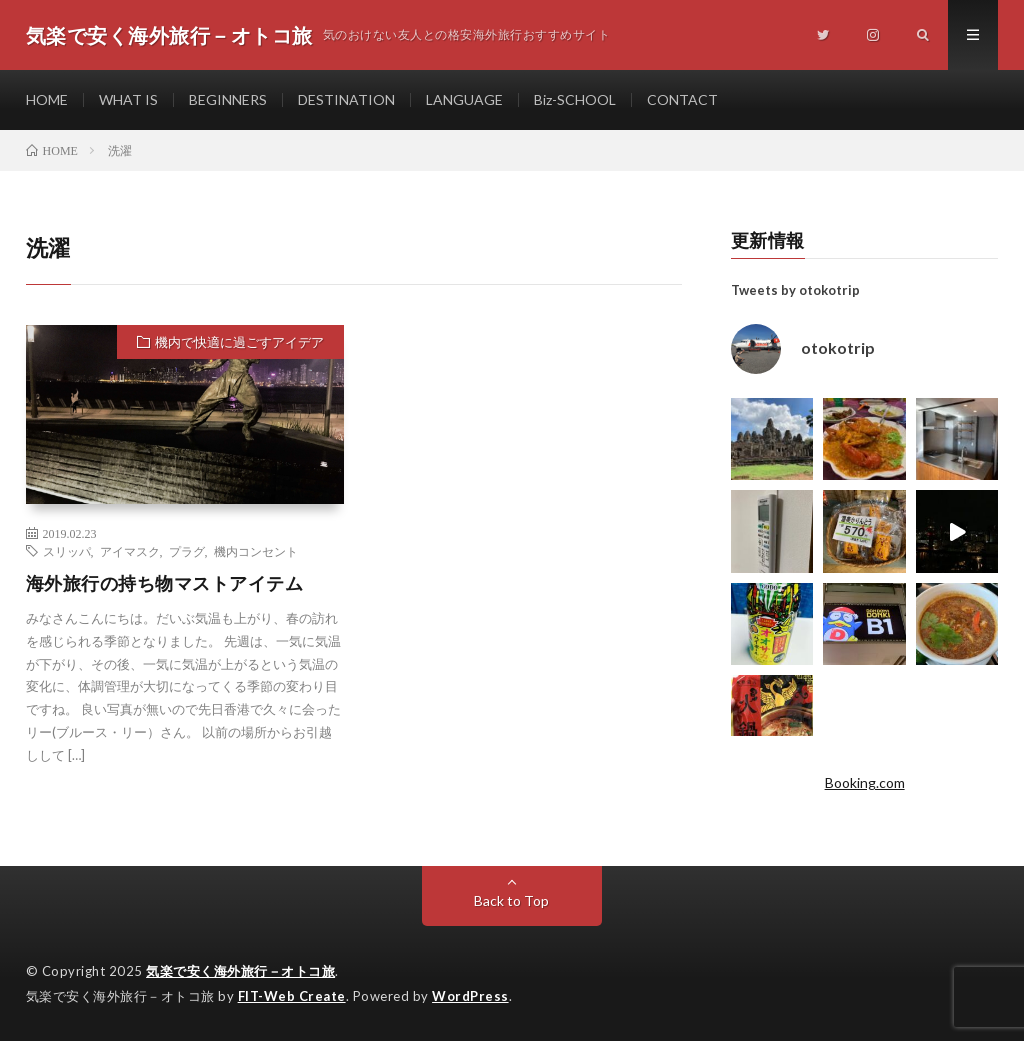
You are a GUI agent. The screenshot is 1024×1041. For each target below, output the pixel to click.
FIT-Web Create (292, 996)
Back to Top (511, 900)
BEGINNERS (228, 99)
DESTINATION (346, 99)
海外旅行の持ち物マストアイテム (165, 583)
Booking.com (865, 782)
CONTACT (682, 99)
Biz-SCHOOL (575, 99)
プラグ (187, 551)
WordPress (470, 996)
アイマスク (130, 551)
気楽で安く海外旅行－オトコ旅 (240, 971)
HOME (47, 99)
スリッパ (67, 551)
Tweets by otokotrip (795, 290)
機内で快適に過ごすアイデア (239, 342)
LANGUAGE (464, 99)
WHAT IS (128, 99)
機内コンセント (256, 551)
